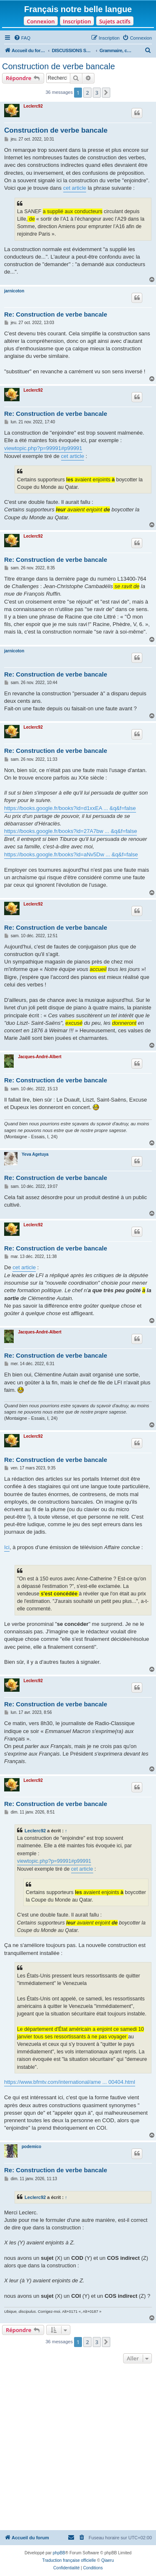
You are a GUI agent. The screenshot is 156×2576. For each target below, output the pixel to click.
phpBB (59, 2553)
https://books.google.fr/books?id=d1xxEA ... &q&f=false (70, 808)
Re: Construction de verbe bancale (55, 314)
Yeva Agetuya (35, 1154)
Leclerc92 (33, 106)
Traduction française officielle (69, 2560)
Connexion (40, 21)
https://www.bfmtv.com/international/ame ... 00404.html (69, 2082)
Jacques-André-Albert (39, 1056)
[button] (106, 93)
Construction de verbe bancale (58, 66)
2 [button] (87, 92)
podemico (31, 2146)
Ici (7, 1547)
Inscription (77, 21)
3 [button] (96, 92)
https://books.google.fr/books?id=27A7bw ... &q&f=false (70, 831)
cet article (75, 188)
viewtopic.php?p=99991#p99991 (43, 448)
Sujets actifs (114, 21)
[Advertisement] (78, 2448)
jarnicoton (14, 291)
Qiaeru (107, 2560)
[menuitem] (22, 38)
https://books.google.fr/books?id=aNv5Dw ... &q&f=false (71, 854)
